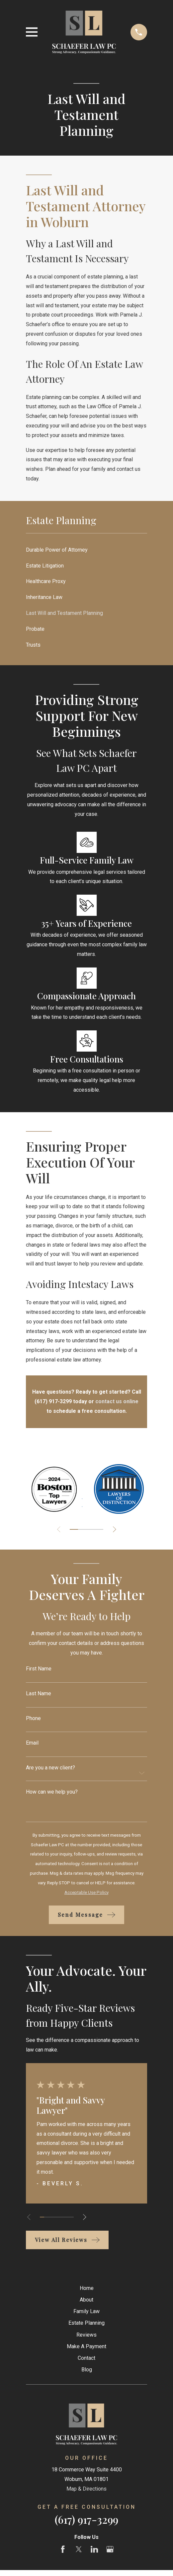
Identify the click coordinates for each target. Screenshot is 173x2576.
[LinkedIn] (94, 2549)
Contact (86, 2358)
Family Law (86, 2311)
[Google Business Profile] (110, 2549)
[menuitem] (86, 550)
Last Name (38, 1693)
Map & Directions (86, 2489)
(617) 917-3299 (86, 2519)
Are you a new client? (50, 1767)
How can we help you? (52, 1792)
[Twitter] (78, 2549)
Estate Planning (86, 2323)
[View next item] (116, 1529)
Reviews (86, 2335)
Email (32, 1743)
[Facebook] (62, 2549)
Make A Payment (86, 2346)
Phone (33, 1718)
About (86, 2300)
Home (87, 2288)
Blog (86, 2369)
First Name (38, 1668)
